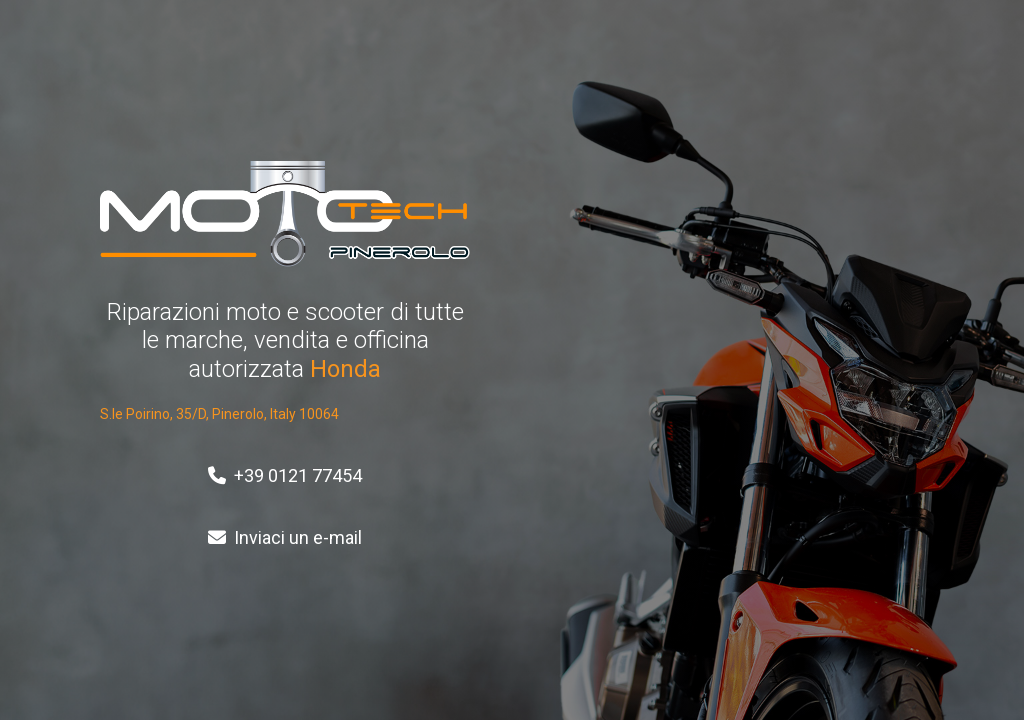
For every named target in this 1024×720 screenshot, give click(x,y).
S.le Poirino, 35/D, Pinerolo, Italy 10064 (219, 414)
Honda (345, 369)
